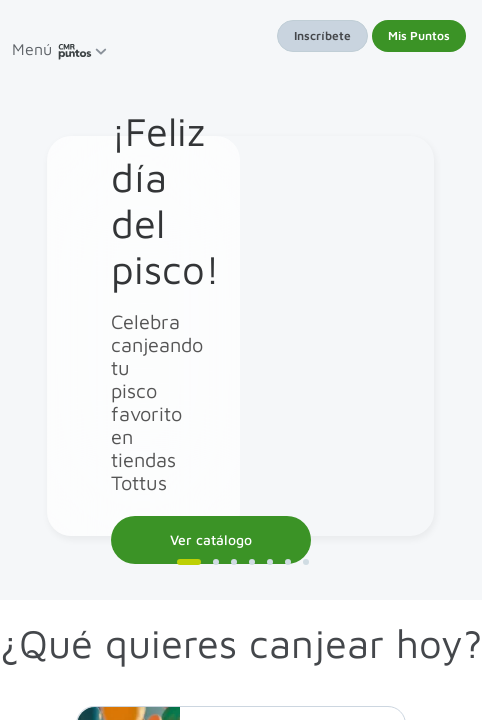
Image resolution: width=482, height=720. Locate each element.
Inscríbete (322, 35)
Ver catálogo (211, 539)
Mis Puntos (419, 35)
